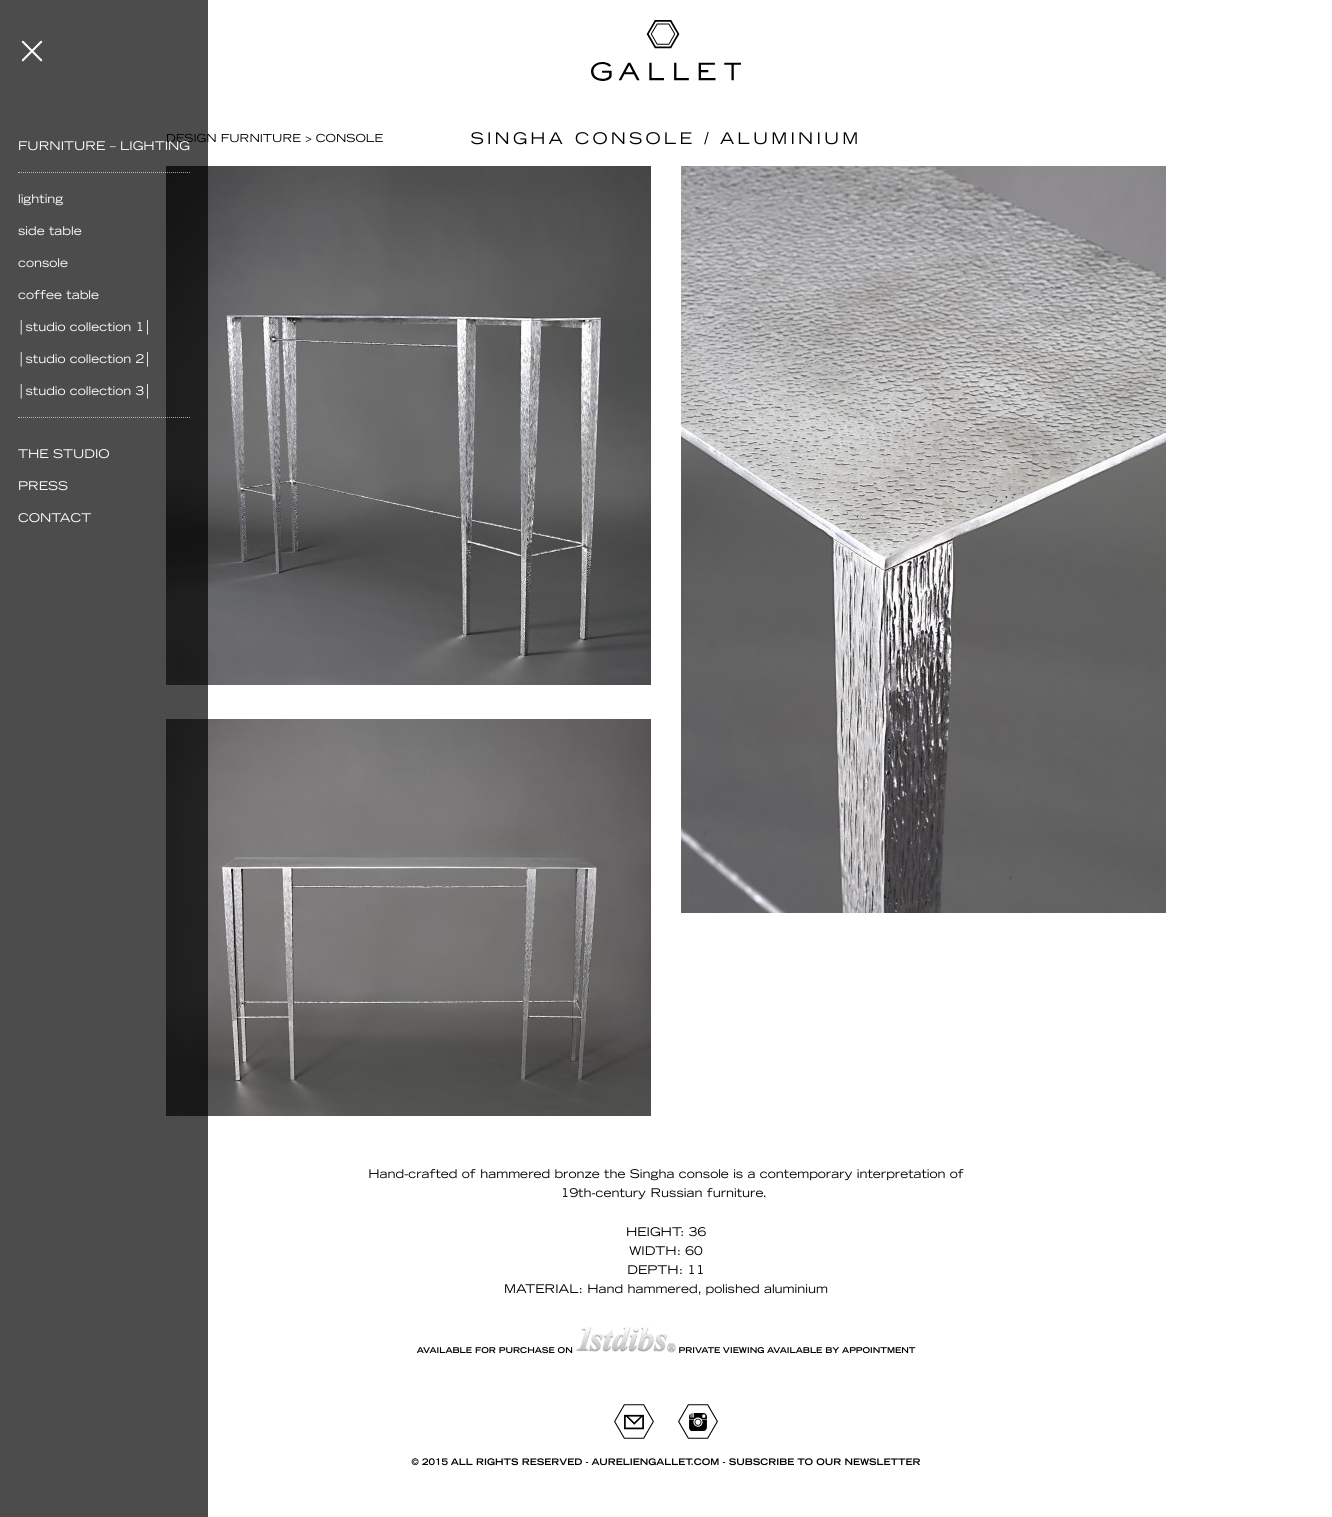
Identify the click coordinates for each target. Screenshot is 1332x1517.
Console (43, 263)
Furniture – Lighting (104, 146)
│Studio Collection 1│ (85, 327)
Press (43, 486)
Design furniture (233, 138)
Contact (54, 518)
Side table (50, 231)
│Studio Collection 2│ (85, 359)
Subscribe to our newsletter (825, 1462)
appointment (878, 1350)
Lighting (40, 199)
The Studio (64, 454)
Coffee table (58, 295)
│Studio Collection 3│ (85, 391)
